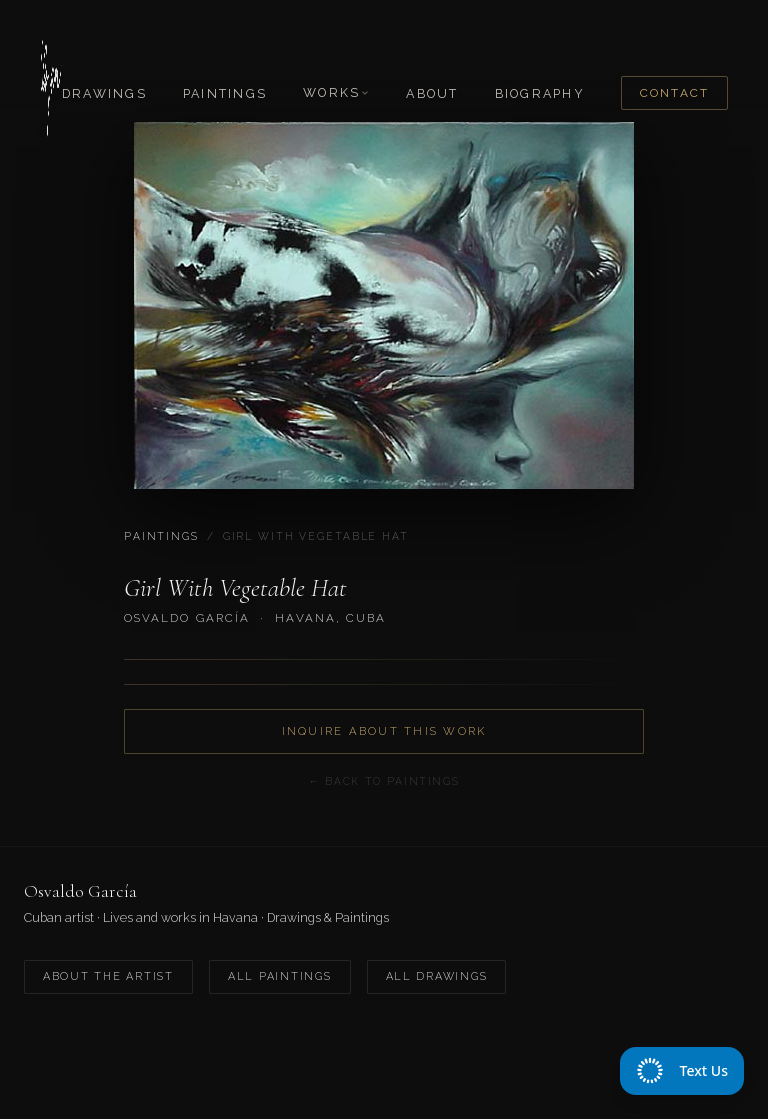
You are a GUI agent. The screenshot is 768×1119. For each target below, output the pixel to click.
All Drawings (437, 976)
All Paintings (280, 976)
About (432, 93)
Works (336, 92)
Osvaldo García (187, 618)
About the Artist (108, 976)
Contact (674, 93)
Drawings (104, 93)
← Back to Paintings (383, 781)
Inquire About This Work (384, 731)
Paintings (225, 93)
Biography (540, 93)
